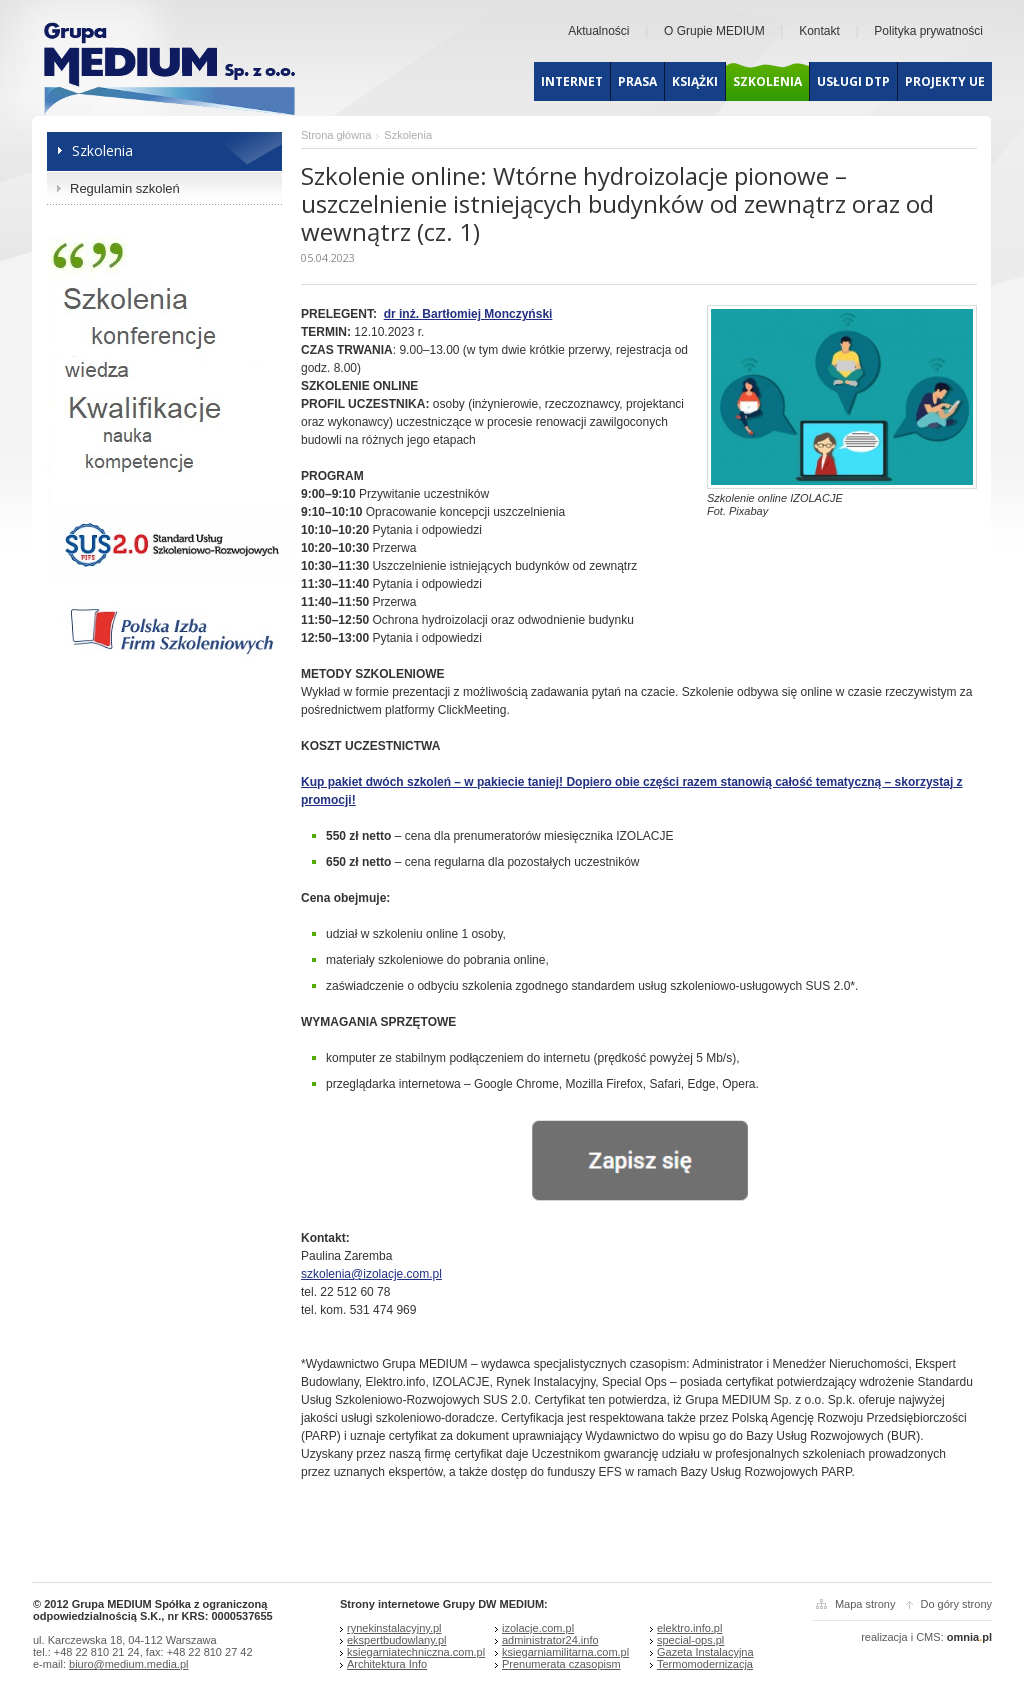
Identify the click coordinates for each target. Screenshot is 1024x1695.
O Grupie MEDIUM (714, 31)
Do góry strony (956, 1604)
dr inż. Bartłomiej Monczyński (468, 314)
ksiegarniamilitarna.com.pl (565, 1652)
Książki (695, 81)
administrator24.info (550, 1640)
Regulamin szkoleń (125, 188)
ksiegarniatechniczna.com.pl (416, 1652)
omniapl (969, 1637)
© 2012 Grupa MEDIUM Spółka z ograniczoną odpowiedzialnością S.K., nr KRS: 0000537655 (153, 1610)
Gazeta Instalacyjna (705, 1652)
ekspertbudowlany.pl (396, 1640)
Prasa (637, 81)
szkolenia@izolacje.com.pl (371, 1274)
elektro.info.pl (689, 1628)
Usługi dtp (853, 81)
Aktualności (598, 31)
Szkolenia (767, 81)
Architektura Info (387, 1664)
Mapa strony (865, 1604)
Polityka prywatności (928, 31)
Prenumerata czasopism (561, 1664)
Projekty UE (945, 81)
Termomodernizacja (705, 1664)
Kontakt (819, 31)
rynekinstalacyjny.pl (394, 1628)
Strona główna (336, 135)
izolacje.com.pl (538, 1628)
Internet (572, 81)
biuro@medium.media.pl (128, 1664)
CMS (928, 1637)
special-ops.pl (690, 1640)
